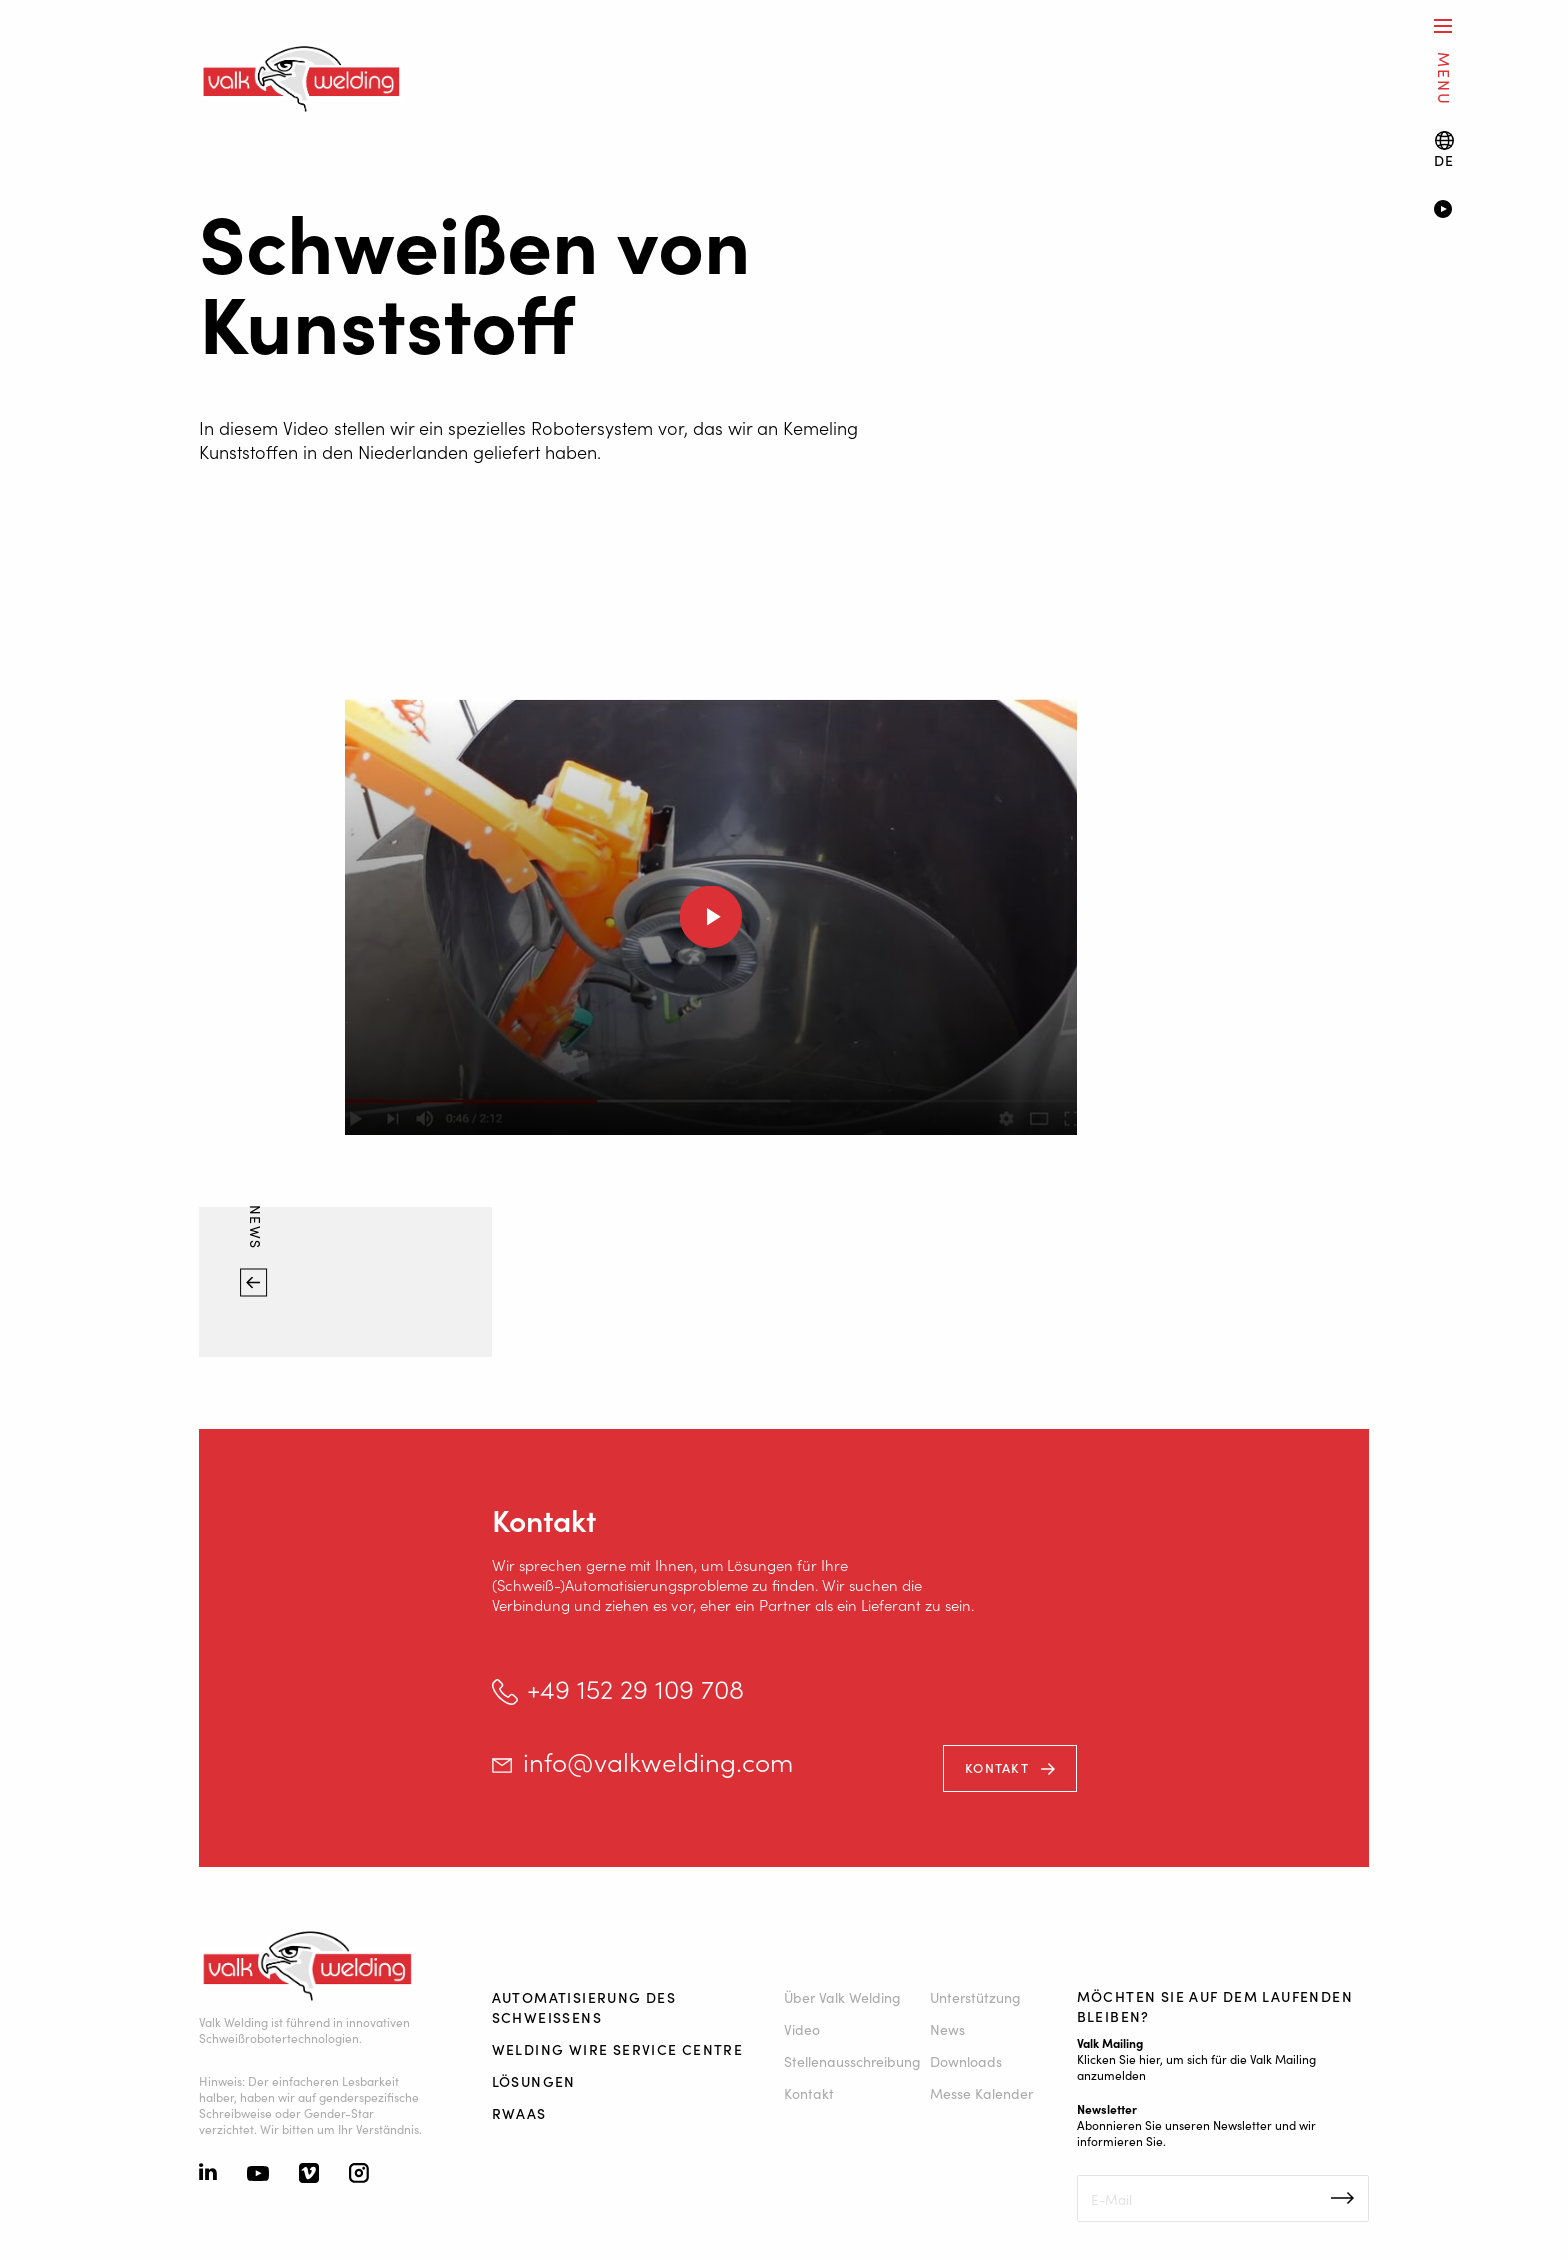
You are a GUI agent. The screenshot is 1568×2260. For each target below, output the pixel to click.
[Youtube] (258, 2175)
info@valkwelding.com (658, 1761)
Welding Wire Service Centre (618, 2049)
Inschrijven (1342, 2198)
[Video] (1471, 211)
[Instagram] (359, 2175)
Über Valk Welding (842, 1997)
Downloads (966, 2061)
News (256, 1230)
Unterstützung (975, 1997)
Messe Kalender (981, 2093)
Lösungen (534, 2081)
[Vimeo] (309, 2175)
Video (802, 2029)
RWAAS (519, 2113)
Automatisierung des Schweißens (584, 2007)
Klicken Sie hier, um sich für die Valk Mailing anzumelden (1196, 2066)
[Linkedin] (208, 2174)
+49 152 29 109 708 (635, 1688)
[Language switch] (1444, 149)
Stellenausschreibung (852, 2061)
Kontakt (997, 1767)
